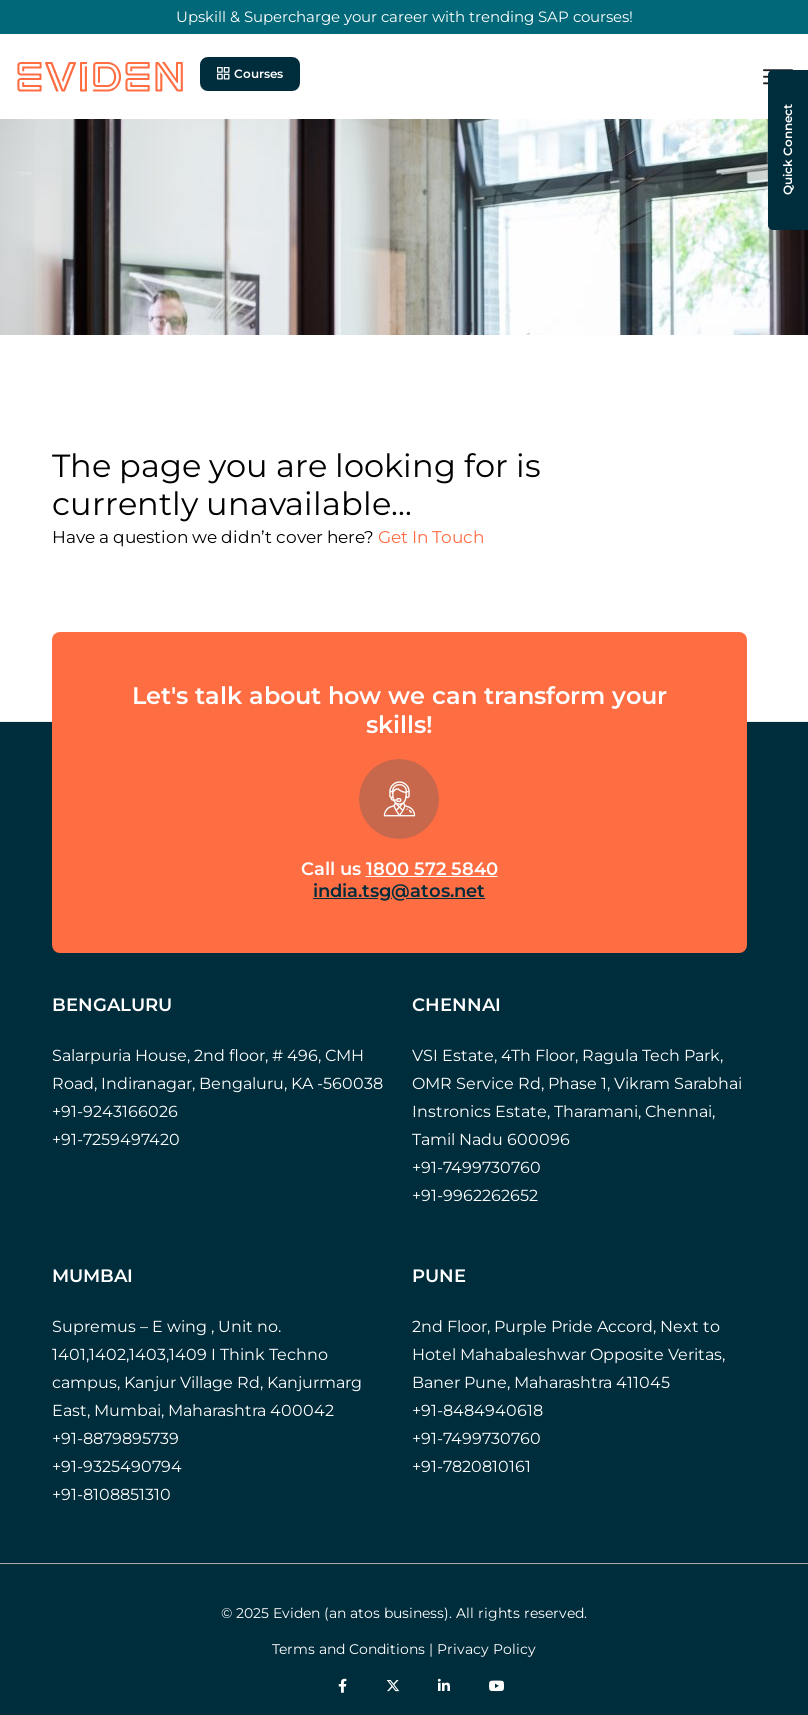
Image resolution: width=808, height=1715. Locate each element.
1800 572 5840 (432, 869)
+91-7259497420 (116, 1139)
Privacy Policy (486, 1649)
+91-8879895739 (115, 1438)
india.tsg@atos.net (399, 891)
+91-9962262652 (475, 1195)
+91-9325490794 (117, 1466)
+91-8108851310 (111, 1494)
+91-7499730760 (476, 1167)
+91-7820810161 (471, 1466)
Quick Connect (787, 150)
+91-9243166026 (115, 1111)
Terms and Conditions (348, 1649)
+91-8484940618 (477, 1410)
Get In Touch (431, 537)
